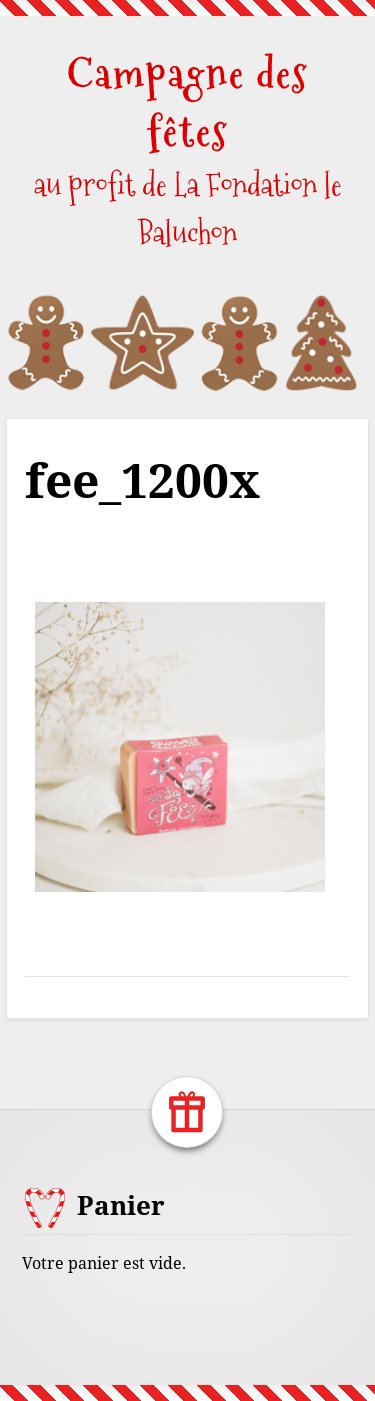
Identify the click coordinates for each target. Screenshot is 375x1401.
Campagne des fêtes (187, 102)
